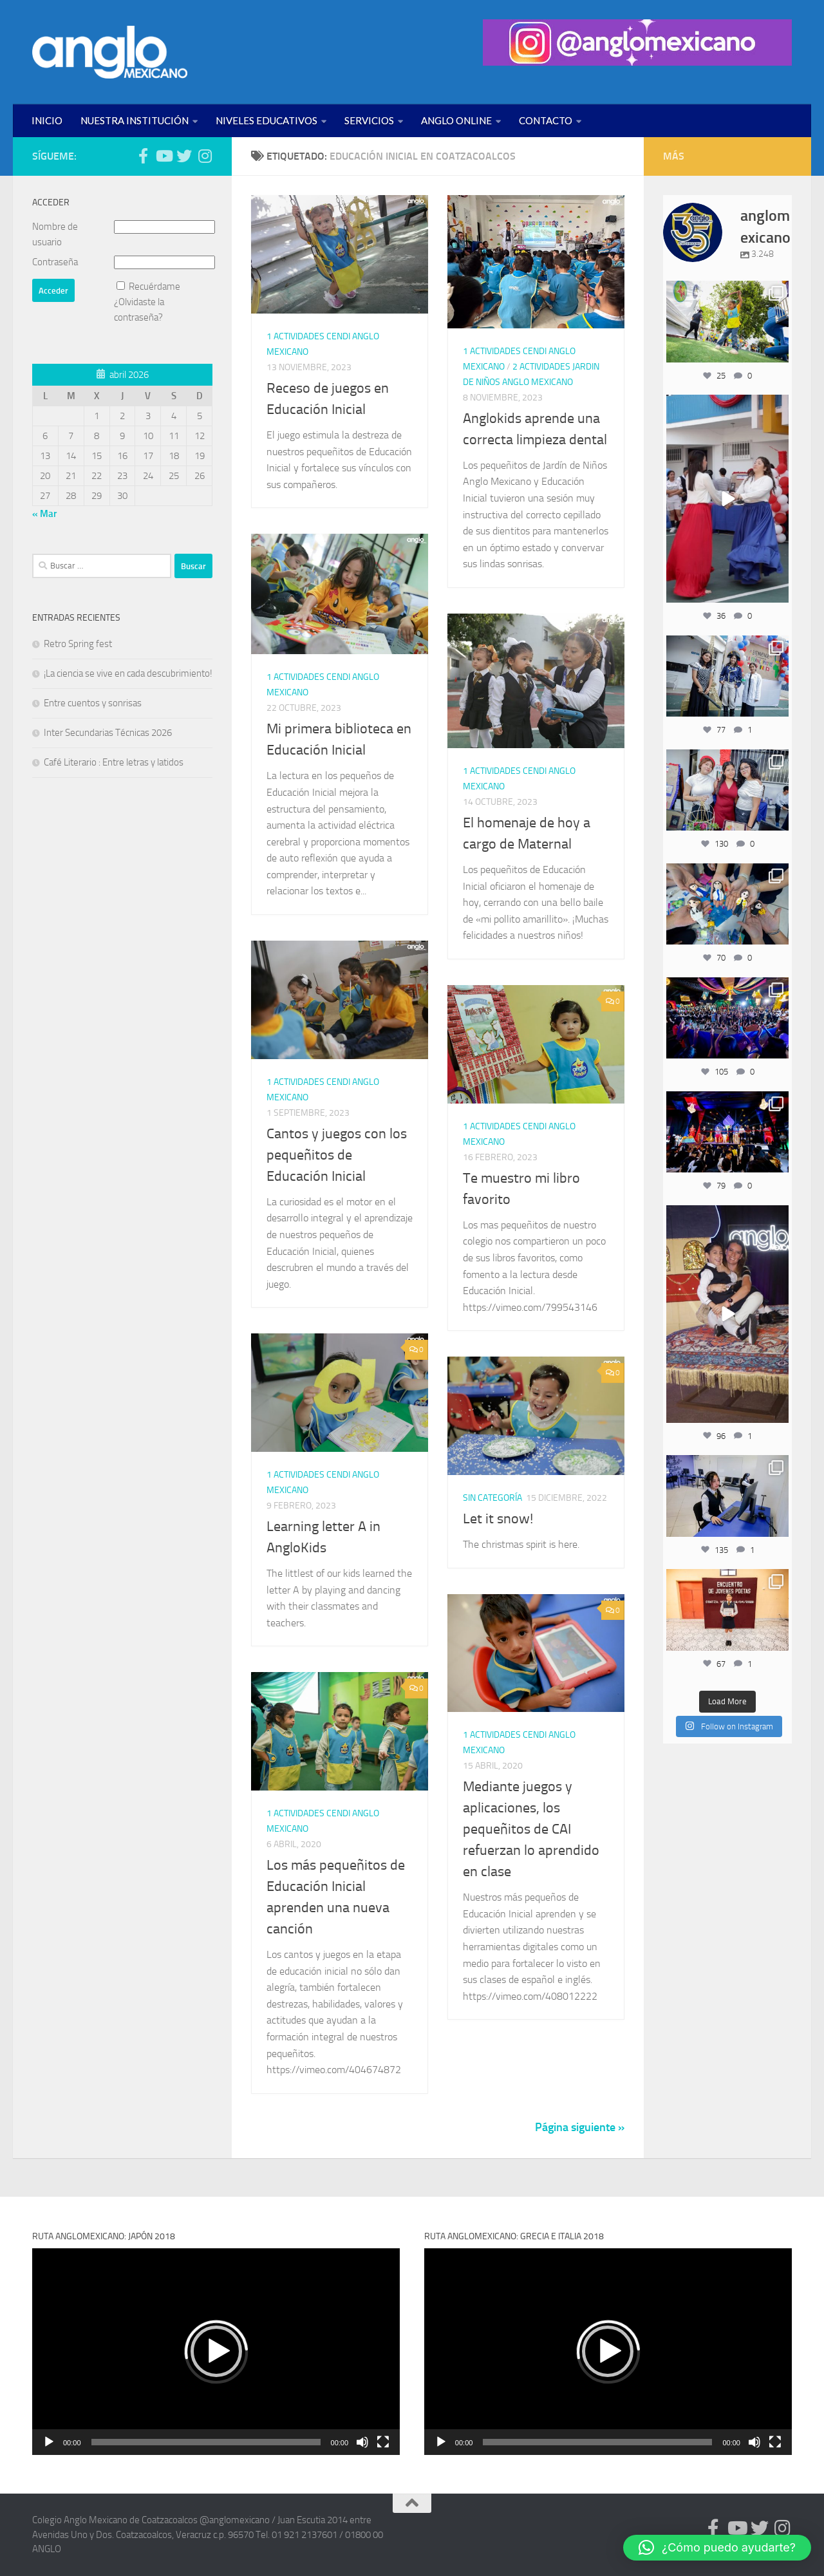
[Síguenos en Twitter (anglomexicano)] (184, 156)
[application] (216, 2351)
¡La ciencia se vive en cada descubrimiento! (128, 673)
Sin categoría (492, 1497)
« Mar (44, 514)
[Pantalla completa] (383, 2442)
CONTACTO (545, 120)
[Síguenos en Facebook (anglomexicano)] (143, 156)
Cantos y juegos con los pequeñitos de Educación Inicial (337, 1155)
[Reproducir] (48, 2442)
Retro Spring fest (78, 644)
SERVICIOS (369, 120)
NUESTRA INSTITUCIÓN (134, 120)
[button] (216, 2351)
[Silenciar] (362, 2442)
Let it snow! (498, 1518)
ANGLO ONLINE (456, 120)
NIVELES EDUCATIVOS (266, 120)
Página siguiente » (579, 2127)
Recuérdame (154, 286)
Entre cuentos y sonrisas (93, 703)
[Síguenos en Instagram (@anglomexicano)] (204, 156)
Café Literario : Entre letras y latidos (113, 762)
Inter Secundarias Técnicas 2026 (108, 732)
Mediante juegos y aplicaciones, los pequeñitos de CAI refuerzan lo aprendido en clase (531, 1829)
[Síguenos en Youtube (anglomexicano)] (163, 156)
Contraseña (55, 262)
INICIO (47, 120)
